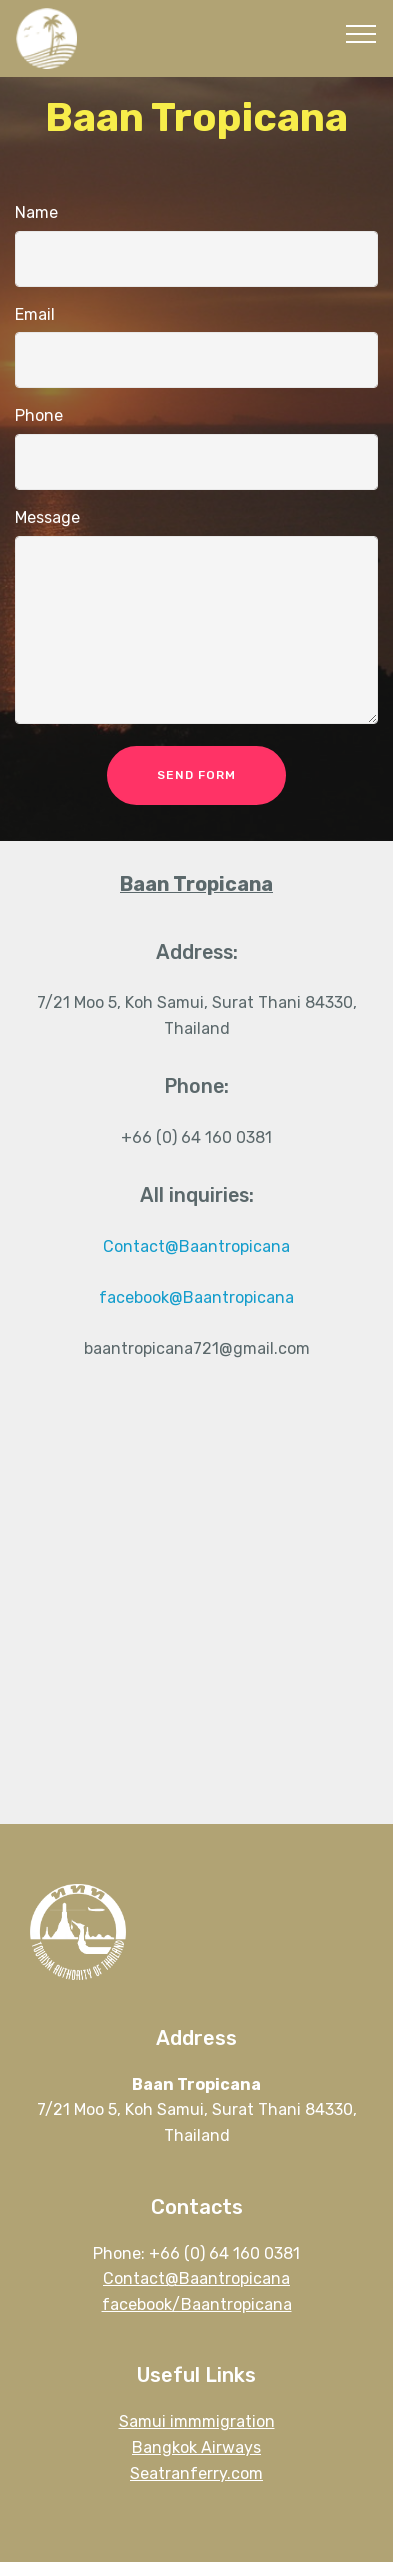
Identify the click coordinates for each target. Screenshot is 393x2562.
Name (36, 212)
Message (47, 517)
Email (35, 314)
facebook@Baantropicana (196, 1297)
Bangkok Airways (196, 2447)
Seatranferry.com (196, 2473)
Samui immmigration (197, 2421)
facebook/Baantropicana (197, 2304)
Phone (39, 415)
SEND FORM (196, 775)
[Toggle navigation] (361, 33)
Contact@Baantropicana (196, 1246)
